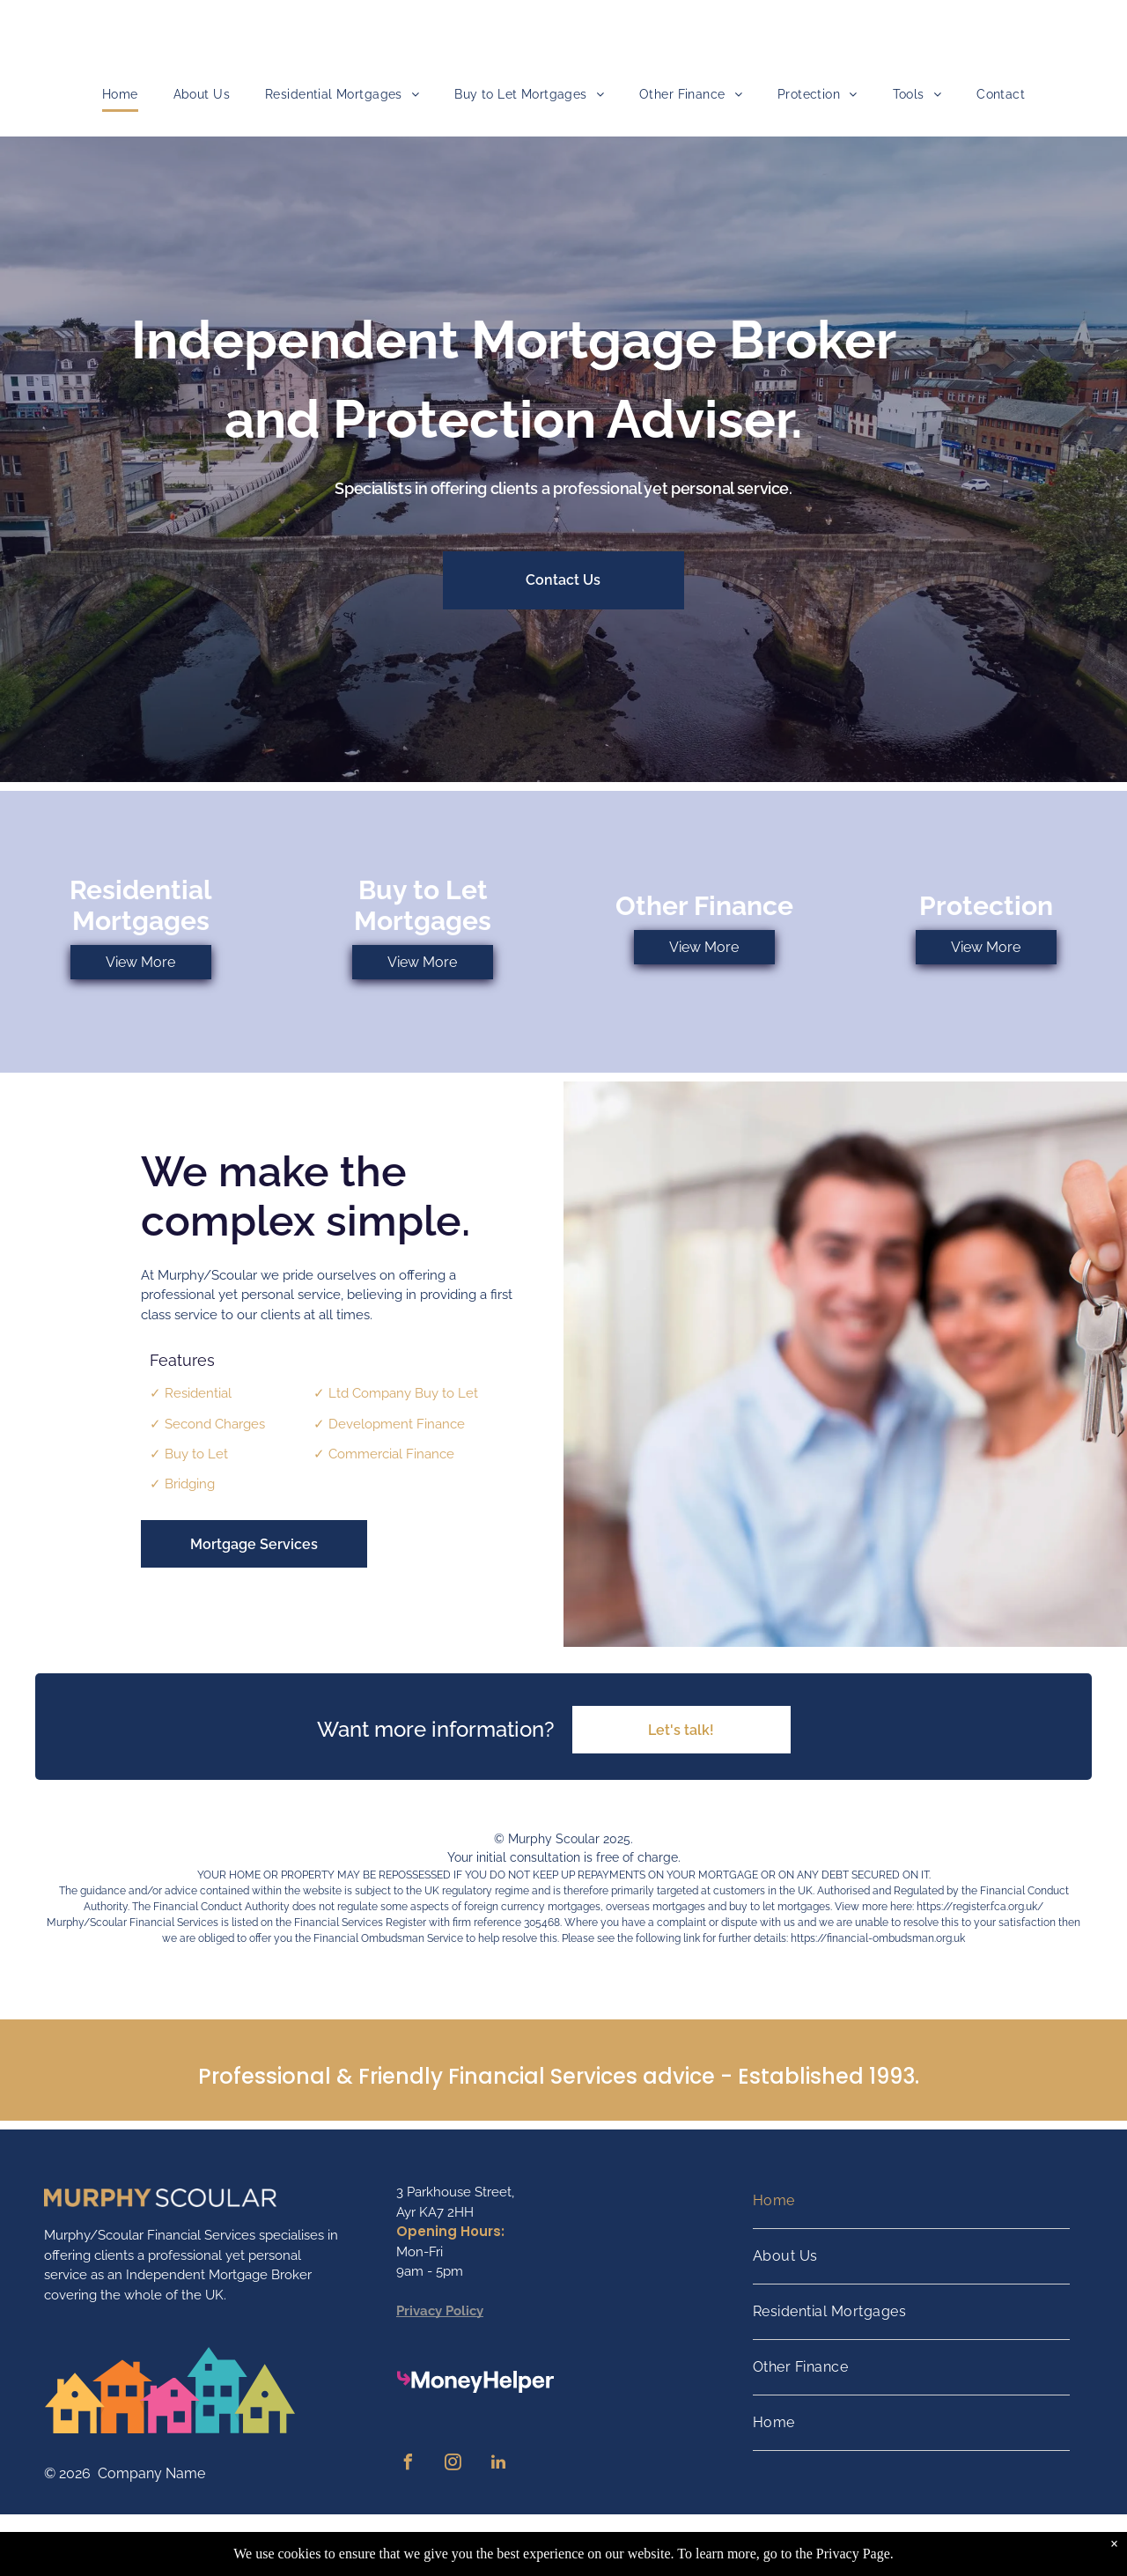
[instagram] (453, 2464)
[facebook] (408, 2464)
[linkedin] (498, 2464)
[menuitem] (120, 95)
